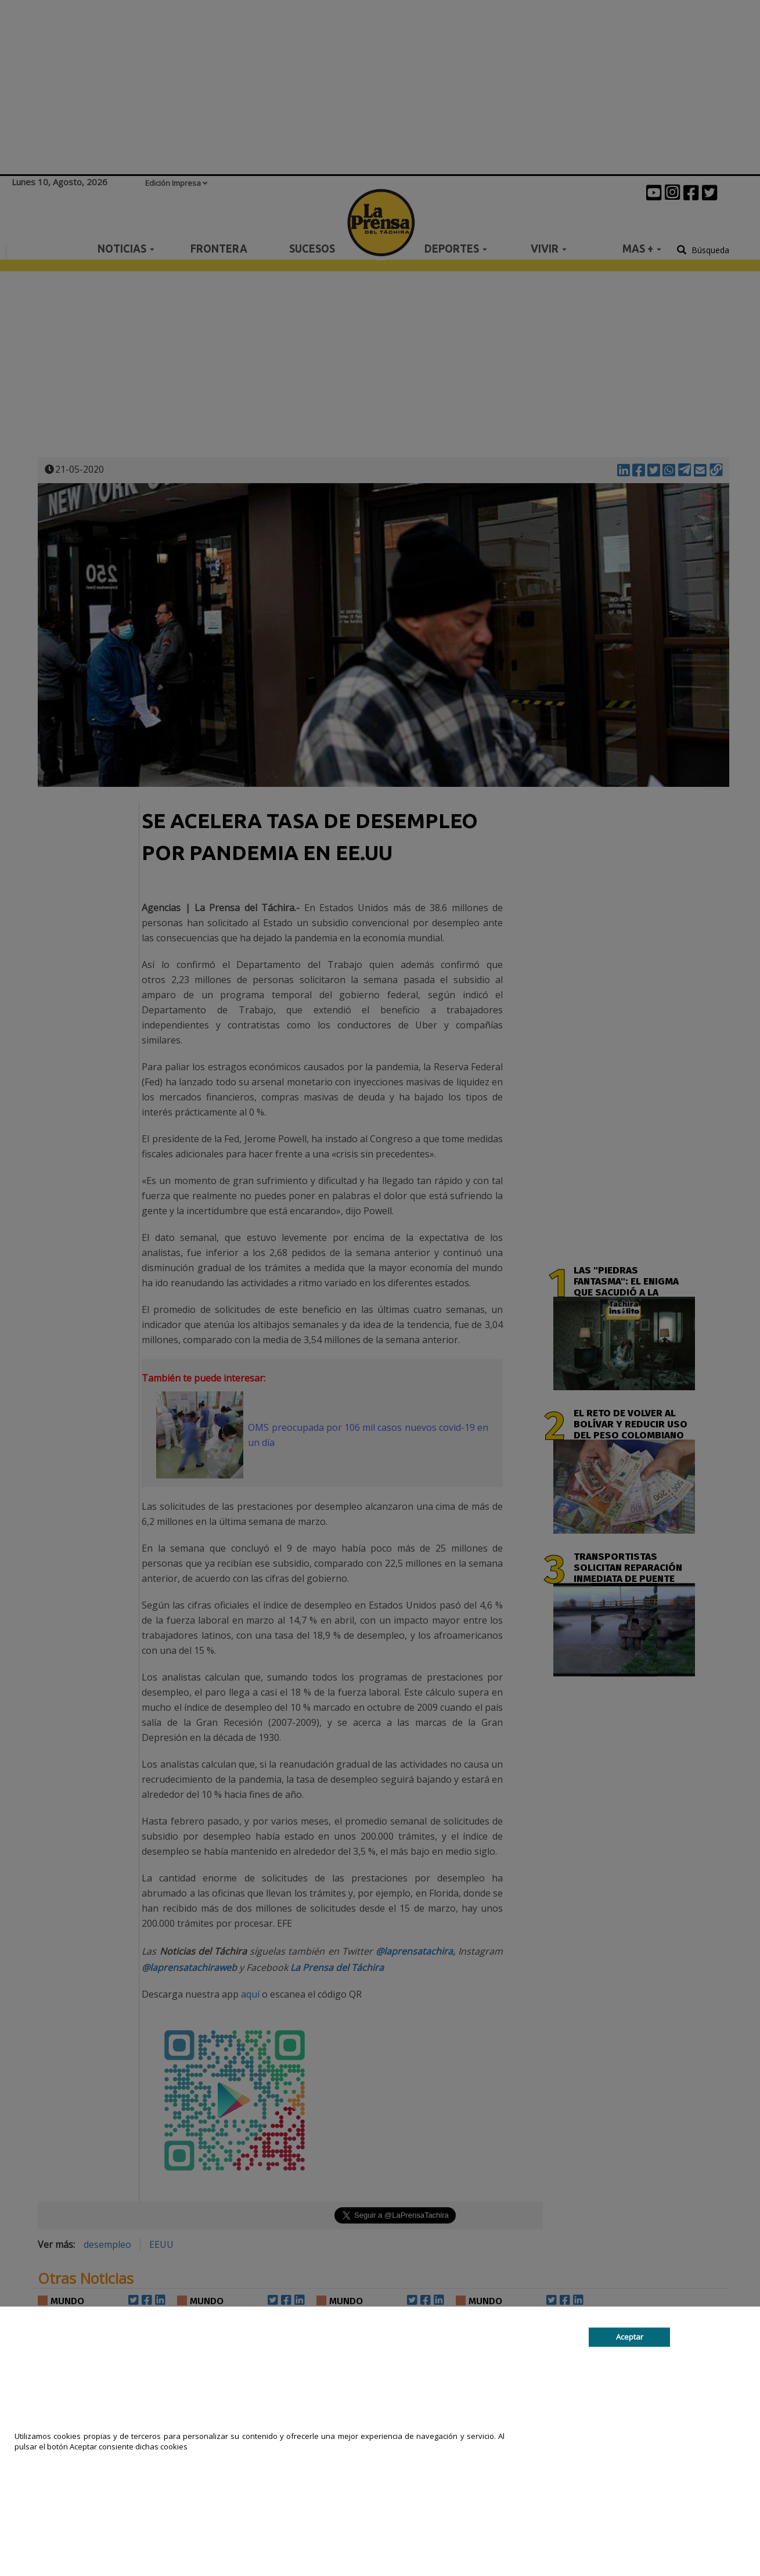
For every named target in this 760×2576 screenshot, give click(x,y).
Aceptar (629, 2337)
